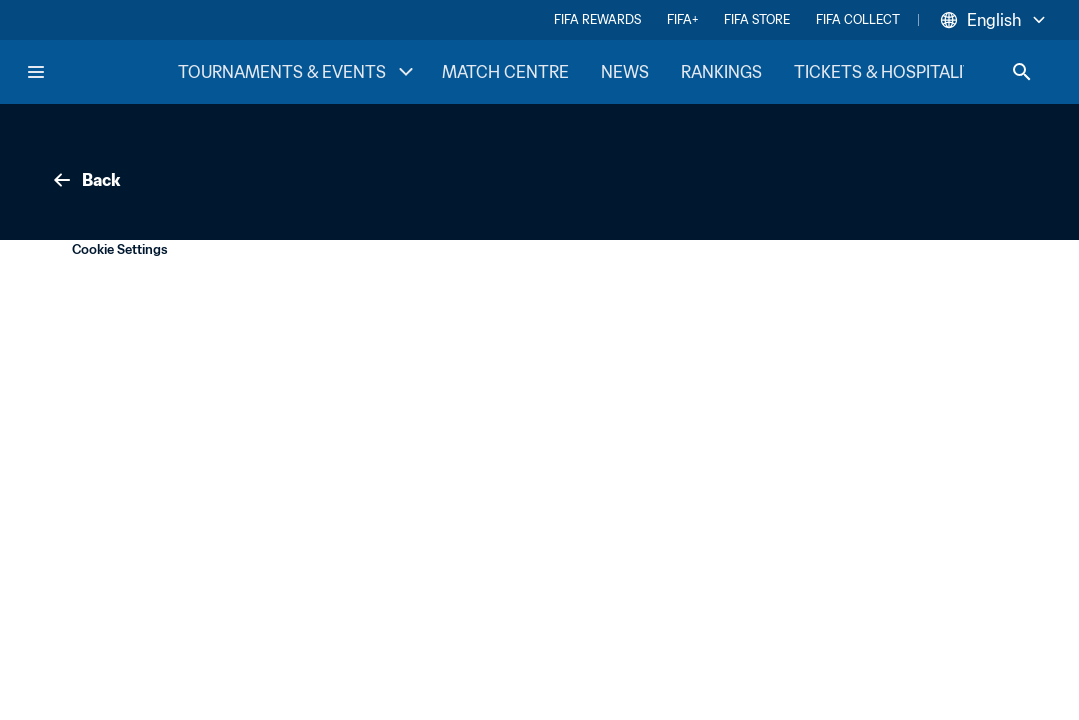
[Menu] (36, 72)
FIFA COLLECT (858, 19)
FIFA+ (682, 19)
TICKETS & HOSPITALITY (889, 72)
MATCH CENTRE (505, 72)
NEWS (625, 72)
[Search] (1022, 72)
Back (85, 180)
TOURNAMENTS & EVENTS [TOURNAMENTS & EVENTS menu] (298, 72)
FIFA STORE (757, 19)
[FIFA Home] (101, 72)
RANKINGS (721, 72)
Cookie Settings (120, 249)
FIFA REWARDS (597, 19)
